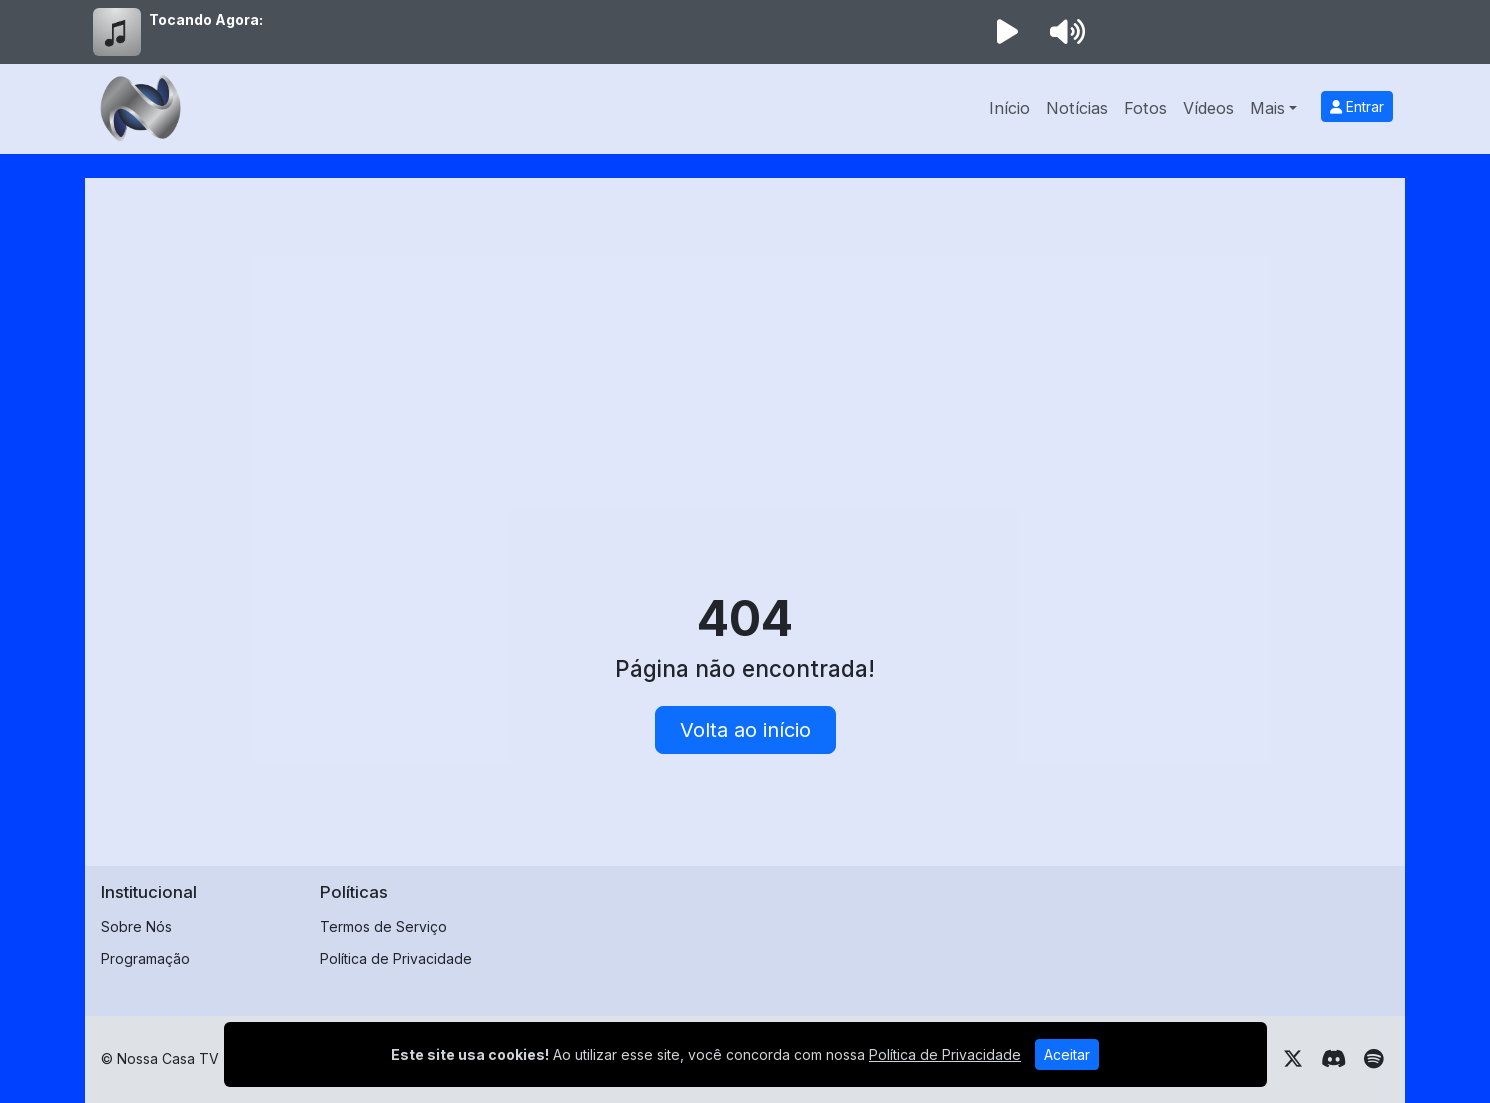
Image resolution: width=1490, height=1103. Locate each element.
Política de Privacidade (396, 958)
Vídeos (1208, 108)
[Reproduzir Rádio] (1007, 32)
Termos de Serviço (383, 926)
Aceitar (1067, 1054)
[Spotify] (1373, 1059)
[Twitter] (1293, 1059)
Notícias (1077, 108)
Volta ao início (745, 730)
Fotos (1145, 108)
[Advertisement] (745, 344)
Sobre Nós (136, 926)
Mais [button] (1267, 108)
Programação (145, 958)
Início (1009, 108)
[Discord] (1333, 1059)
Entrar (1357, 106)
